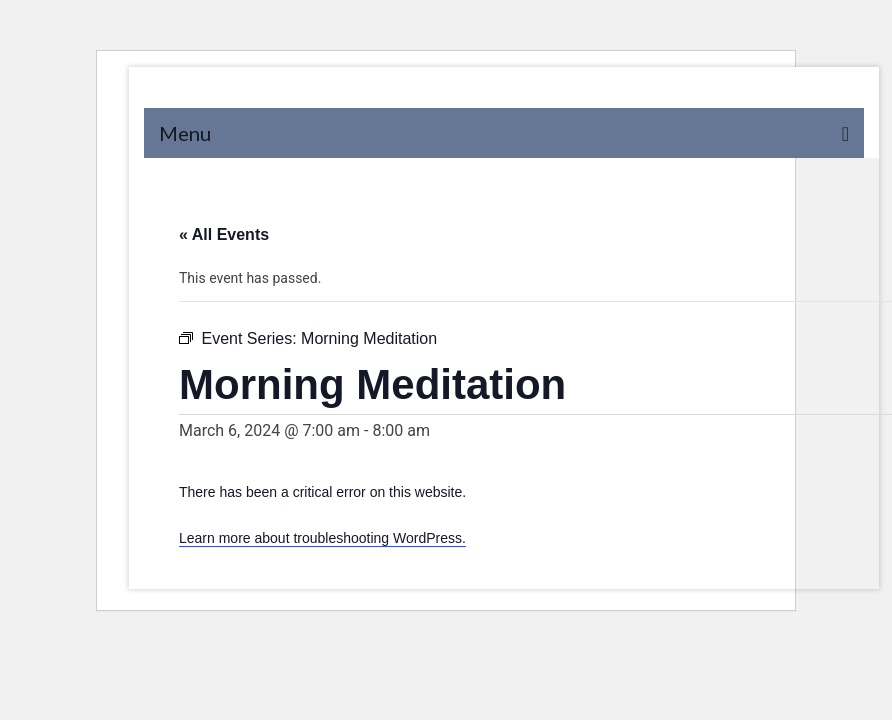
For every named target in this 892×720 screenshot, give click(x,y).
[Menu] (504, 133)
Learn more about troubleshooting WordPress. (322, 538)
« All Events (224, 234)
